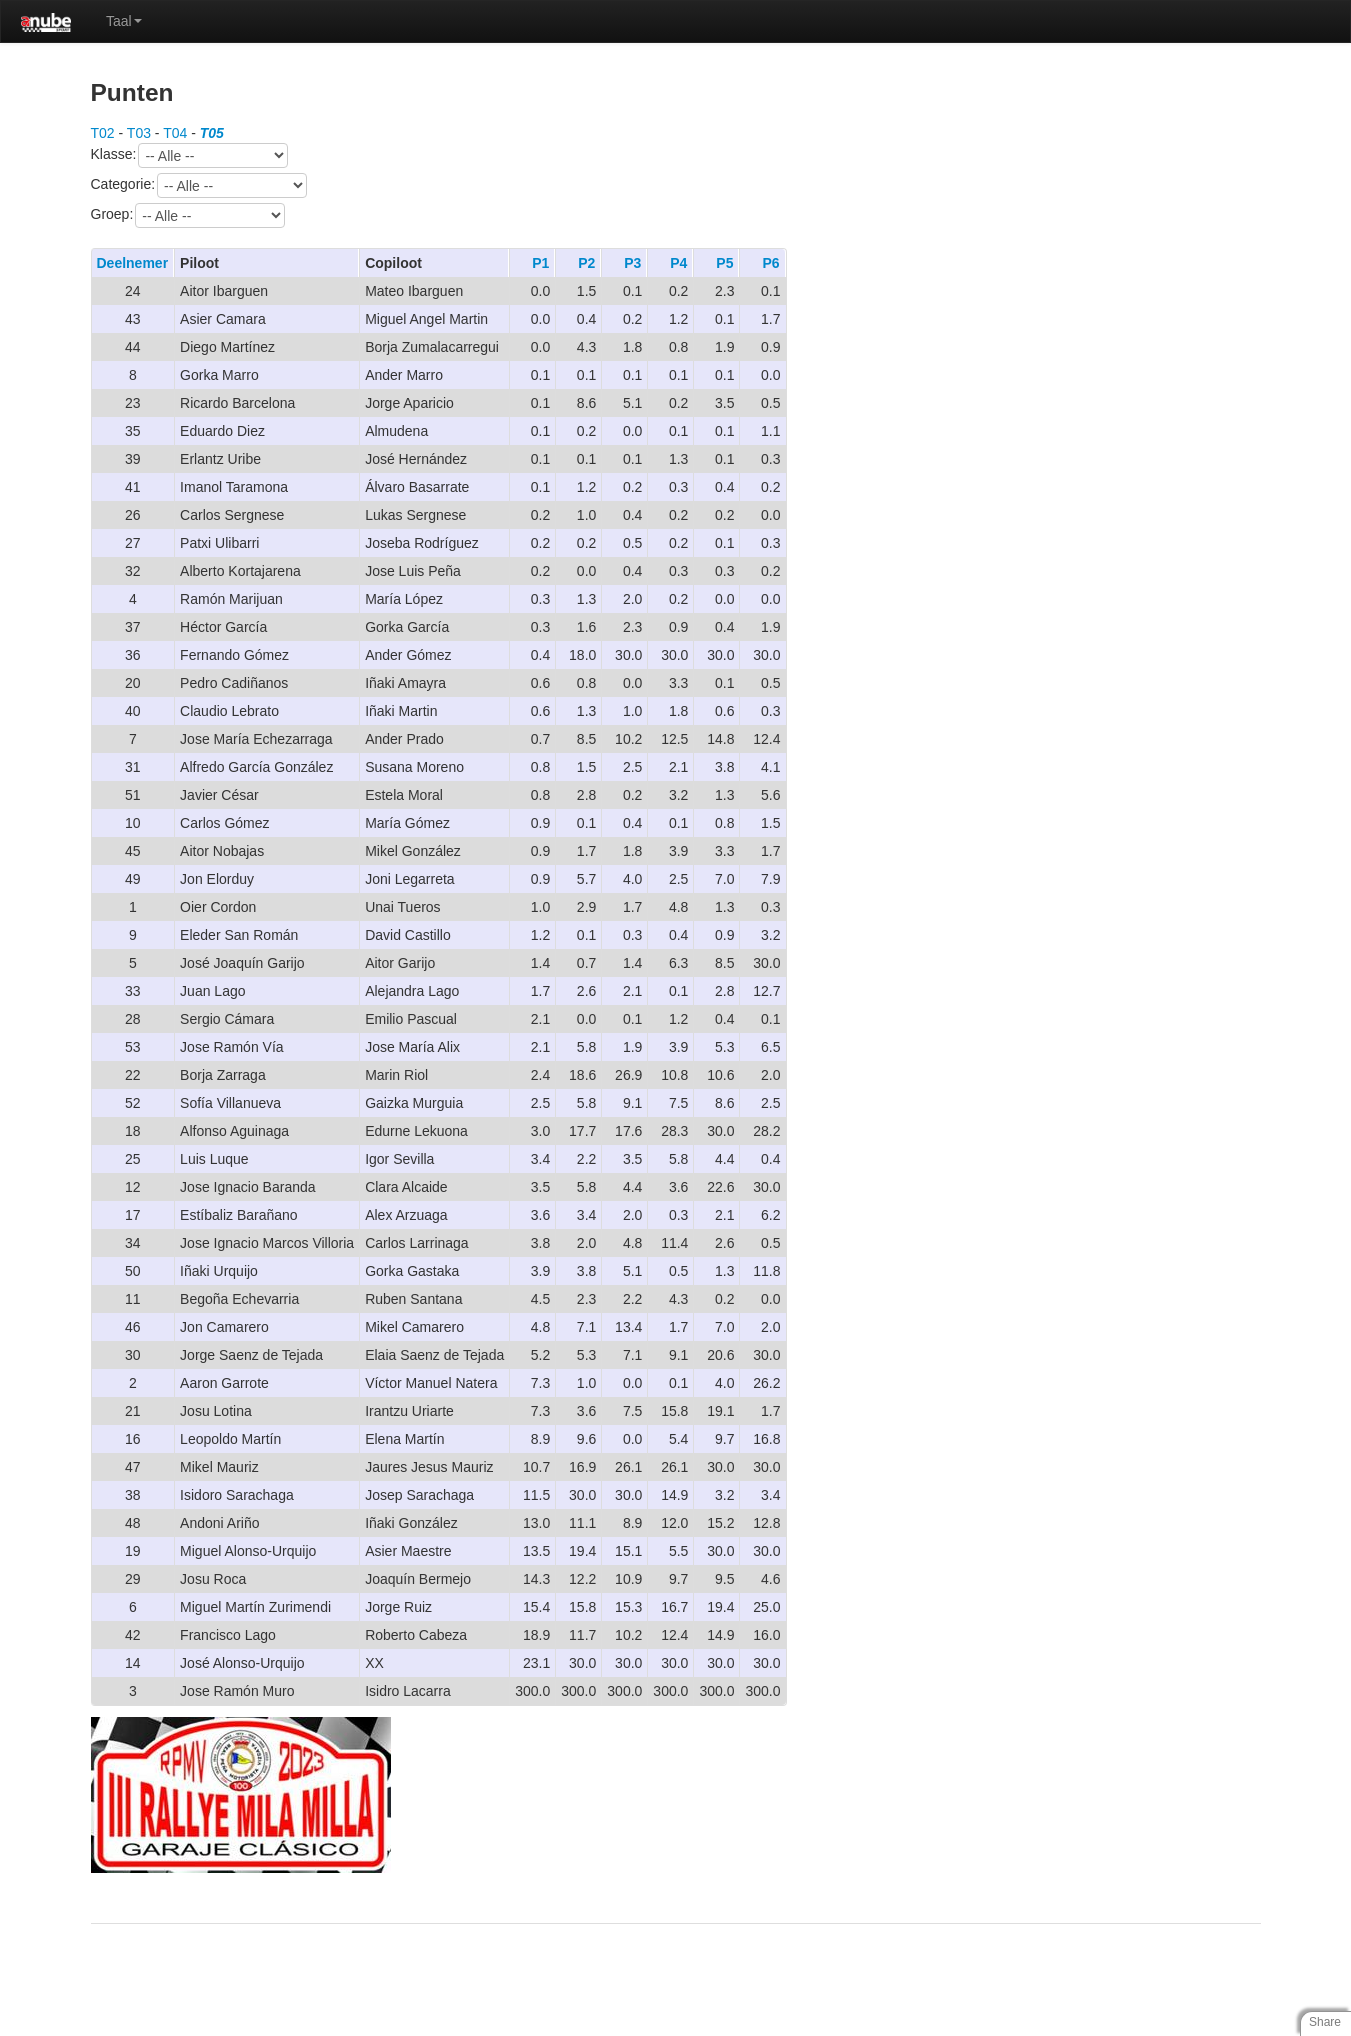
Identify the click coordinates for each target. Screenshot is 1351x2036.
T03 (139, 133)
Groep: (188, 215)
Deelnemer (133, 263)
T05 (212, 133)
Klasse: (190, 155)
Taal (124, 21)
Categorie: (199, 185)
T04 (175, 133)
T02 (103, 133)
